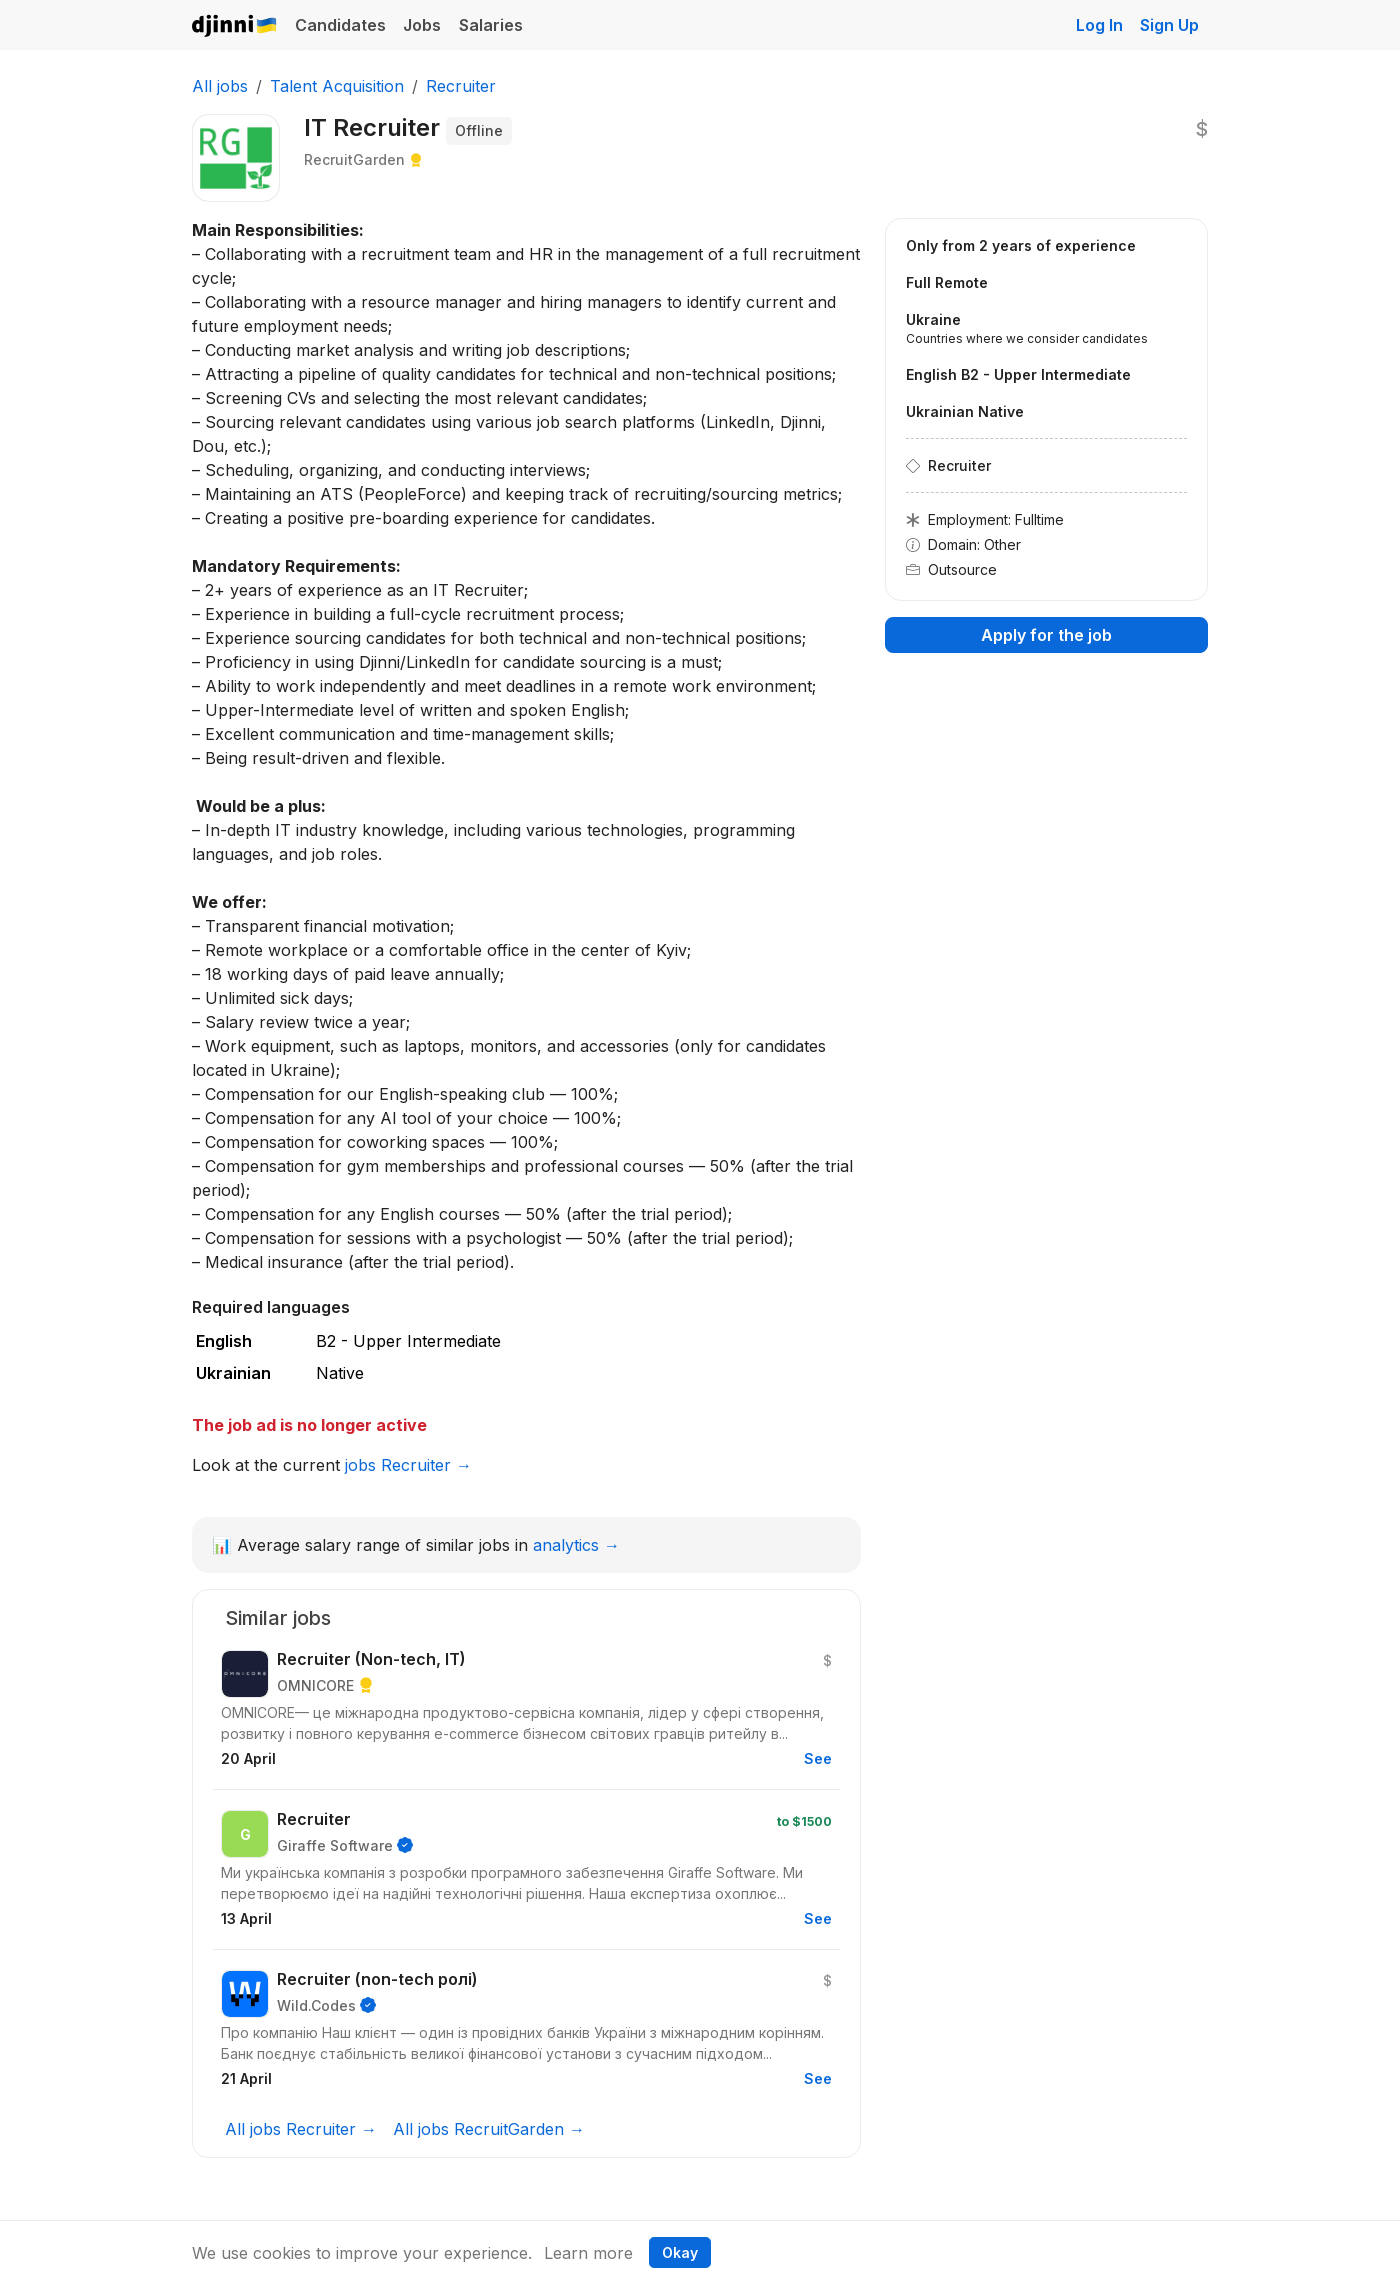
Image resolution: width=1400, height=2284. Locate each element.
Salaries (491, 25)
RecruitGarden (354, 159)
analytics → (576, 1545)
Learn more (588, 2253)
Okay (680, 2252)
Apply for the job (1046, 635)
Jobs (422, 25)
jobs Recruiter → (408, 1465)
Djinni (235, 26)
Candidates (340, 25)
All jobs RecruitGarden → (489, 2129)
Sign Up (1169, 25)
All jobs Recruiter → (301, 2129)
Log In (1099, 25)
